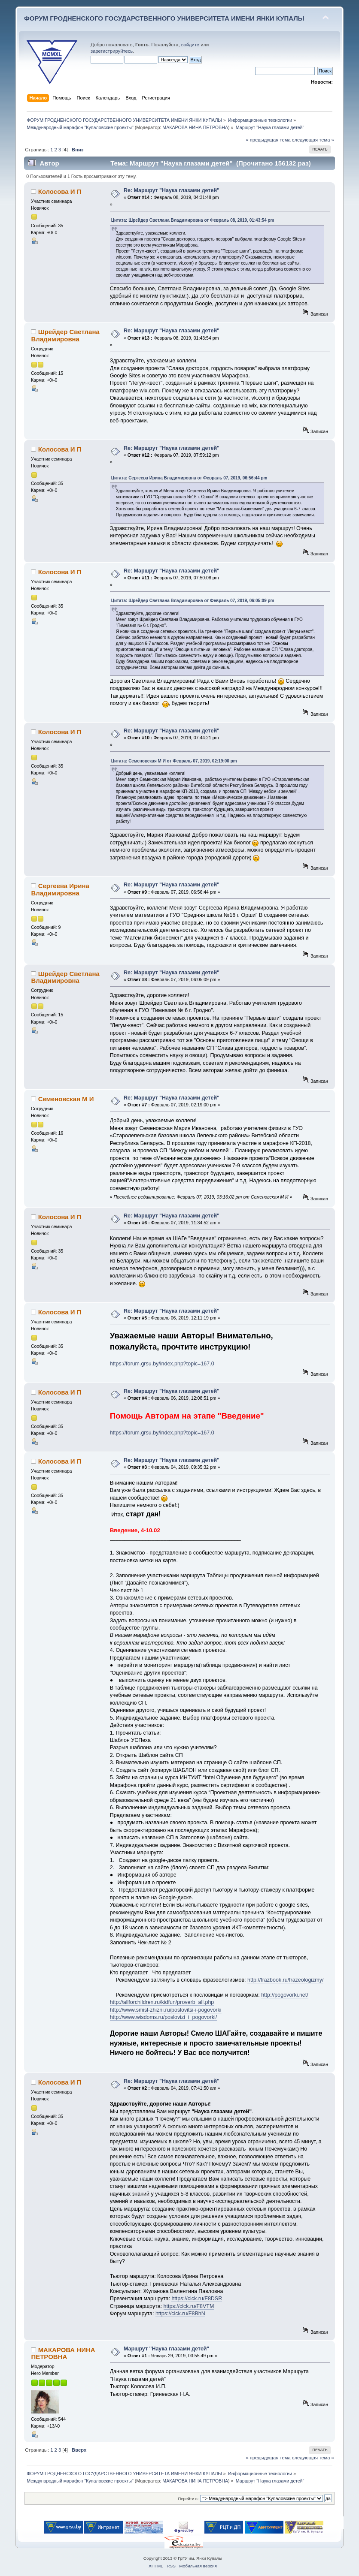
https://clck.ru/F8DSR (196, 2299)
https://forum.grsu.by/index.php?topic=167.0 (162, 1364)
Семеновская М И (66, 1099)
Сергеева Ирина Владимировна (60, 889)
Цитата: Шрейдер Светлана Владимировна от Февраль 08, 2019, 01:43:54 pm (192, 220)
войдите (190, 44)
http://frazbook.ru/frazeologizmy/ (285, 1980)
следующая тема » (313, 139)
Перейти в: (188, 2498)
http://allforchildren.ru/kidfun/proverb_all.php (162, 2002)
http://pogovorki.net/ (284, 1995)
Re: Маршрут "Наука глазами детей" (171, 190)
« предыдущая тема (268, 139)
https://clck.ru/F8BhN (180, 2314)
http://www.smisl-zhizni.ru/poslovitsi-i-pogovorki (166, 2010)
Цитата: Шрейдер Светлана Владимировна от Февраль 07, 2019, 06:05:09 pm (192, 600)
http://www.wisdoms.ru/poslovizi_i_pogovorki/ (163, 2017)
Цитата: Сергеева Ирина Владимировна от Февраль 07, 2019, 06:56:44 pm (189, 478)
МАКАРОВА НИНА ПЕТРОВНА (195, 127)
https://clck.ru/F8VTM (189, 2306)
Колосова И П (60, 191)
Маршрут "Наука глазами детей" (167, 2349)
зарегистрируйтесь (112, 51)
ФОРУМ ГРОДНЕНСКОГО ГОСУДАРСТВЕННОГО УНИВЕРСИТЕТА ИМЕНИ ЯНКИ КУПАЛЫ (164, 18)
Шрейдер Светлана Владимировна (65, 335)
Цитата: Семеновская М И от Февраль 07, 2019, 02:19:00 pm (174, 761)
